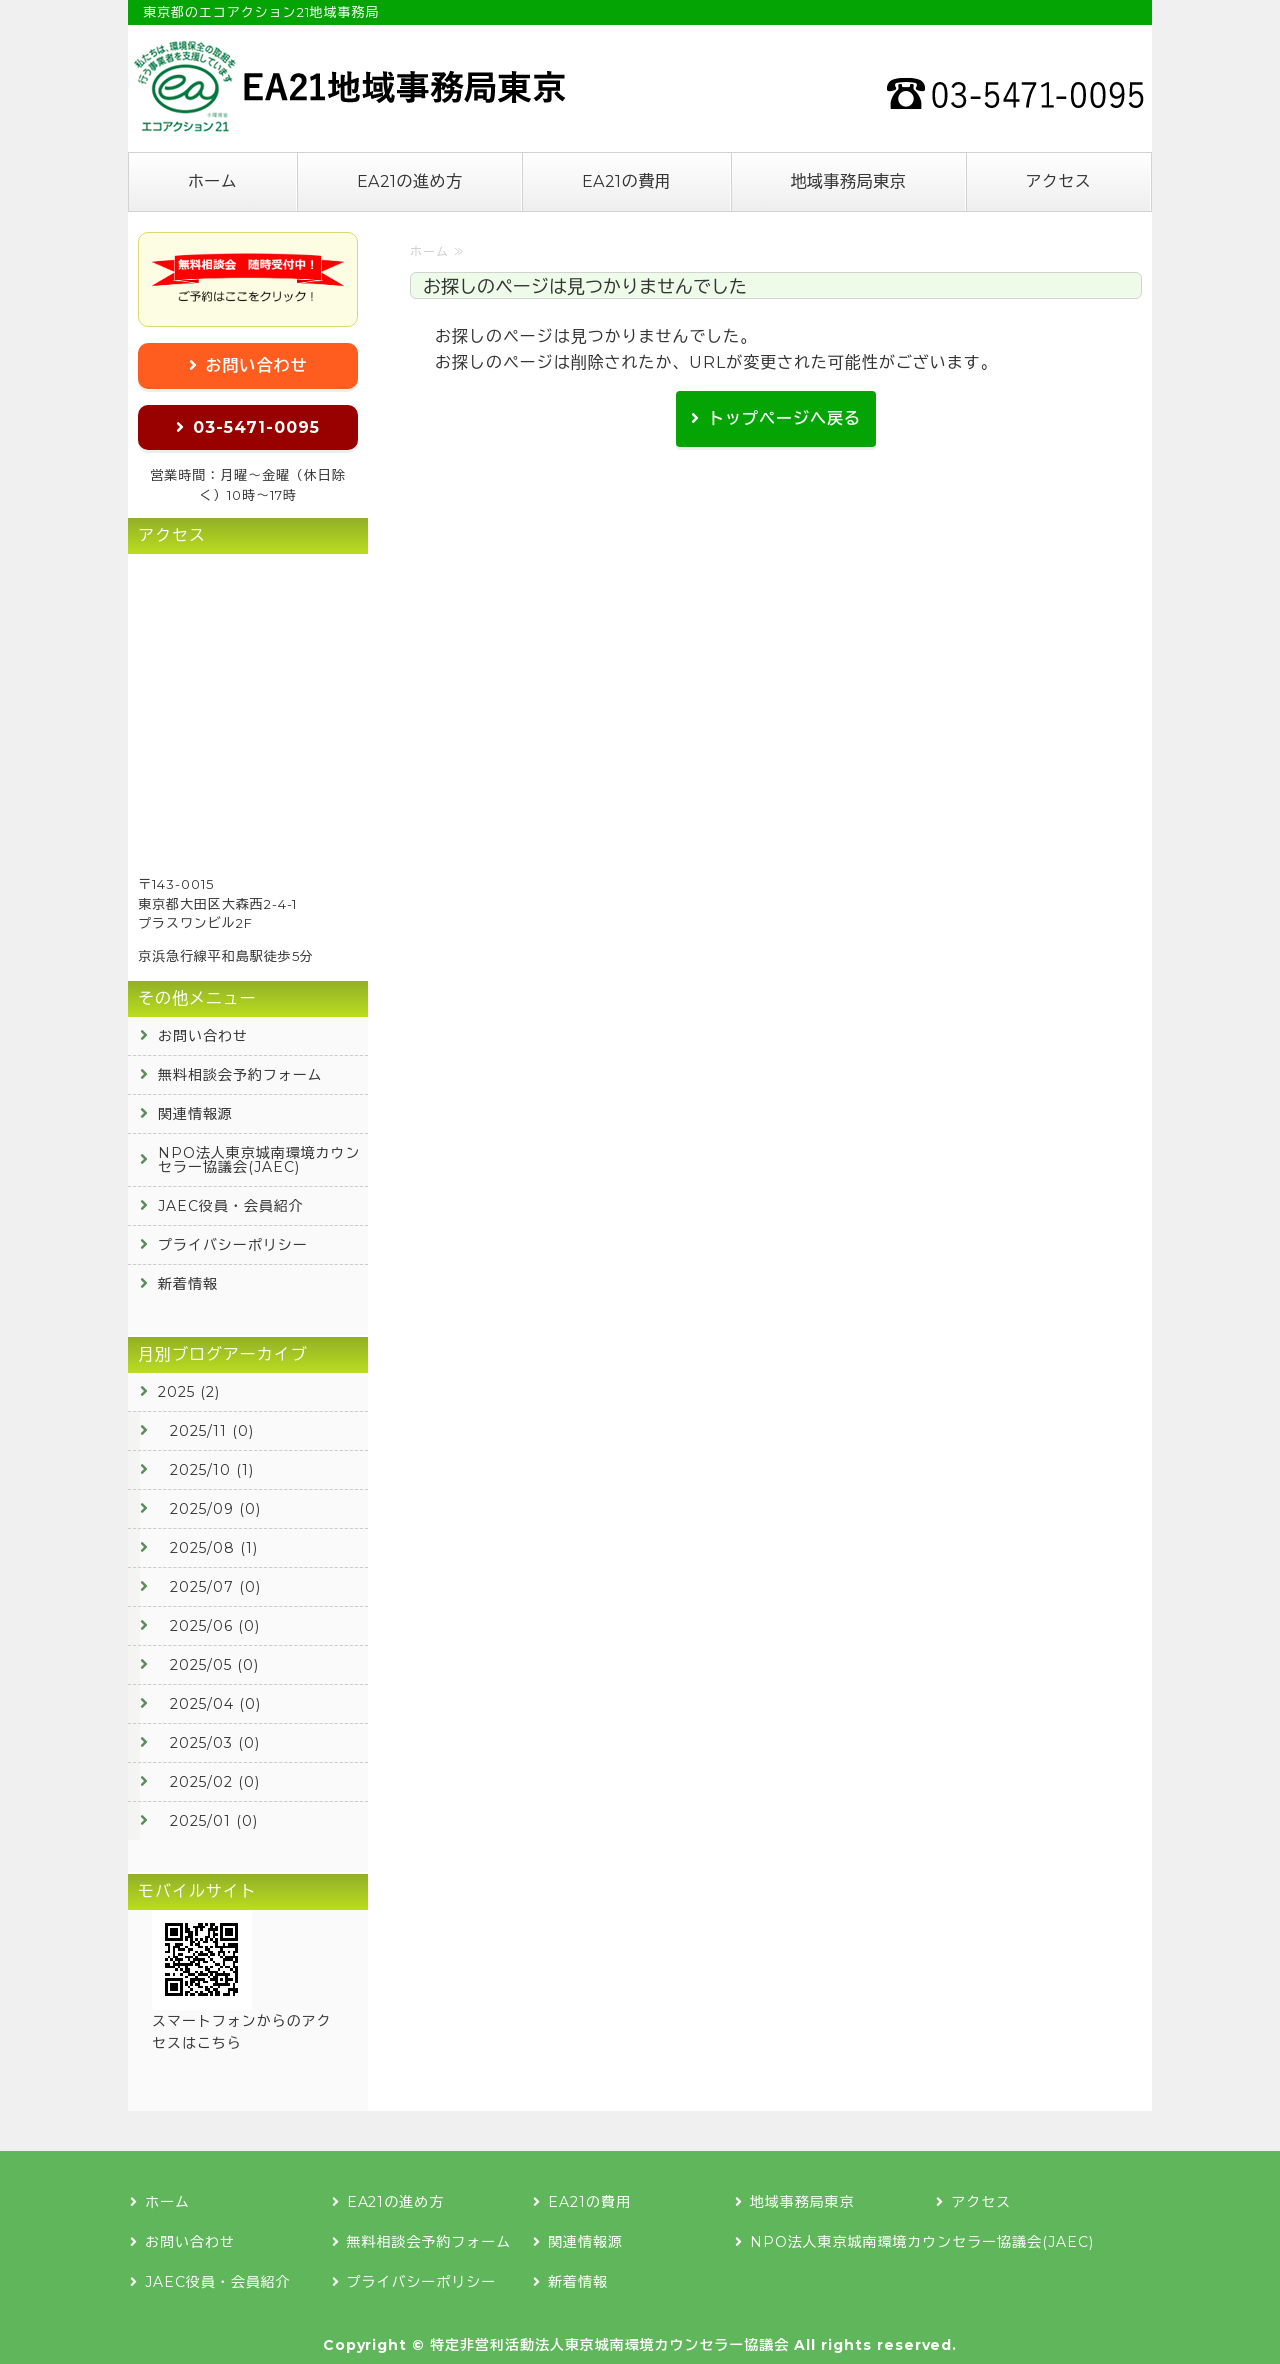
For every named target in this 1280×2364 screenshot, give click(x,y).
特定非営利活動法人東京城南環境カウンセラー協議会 (609, 2345)
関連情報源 (195, 1114)
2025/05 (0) (214, 1665)
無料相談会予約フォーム (240, 1075)
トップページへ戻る (784, 418)
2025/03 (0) (215, 1743)
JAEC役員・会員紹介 (231, 1206)
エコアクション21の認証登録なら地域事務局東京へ (348, 86)
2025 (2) (189, 1392)
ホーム (212, 181)
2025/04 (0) (215, 1704)
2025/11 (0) (212, 1431)
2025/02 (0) (215, 1782)
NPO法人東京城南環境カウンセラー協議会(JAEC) (259, 1160)
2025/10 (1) (212, 1470)
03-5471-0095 (256, 427)
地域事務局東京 (848, 181)
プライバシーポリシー (233, 1245)
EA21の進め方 (410, 181)
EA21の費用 (626, 181)
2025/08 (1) (214, 1548)
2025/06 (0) (215, 1626)
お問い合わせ (257, 365)
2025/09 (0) (215, 1509)
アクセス (1058, 181)
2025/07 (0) (215, 1587)
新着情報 (188, 1284)
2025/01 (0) (214, 1821)
